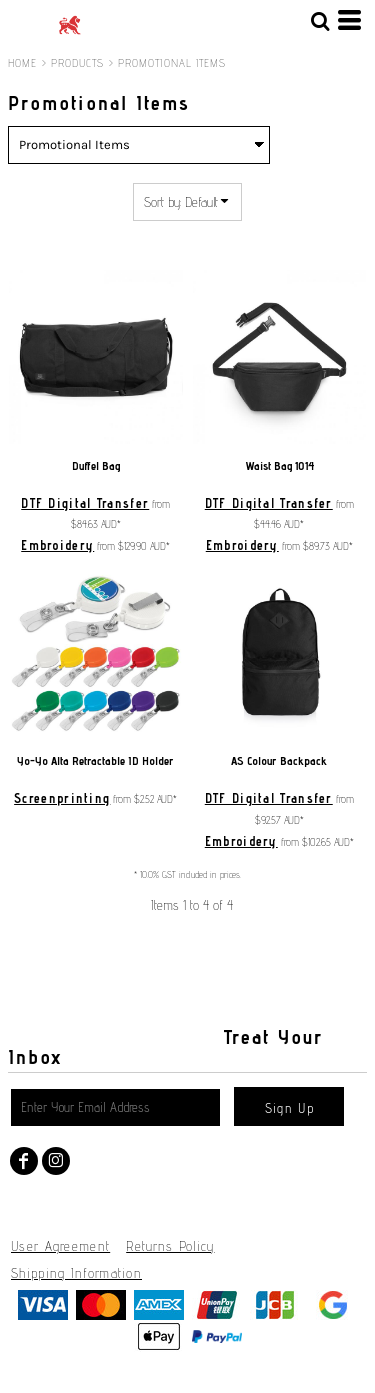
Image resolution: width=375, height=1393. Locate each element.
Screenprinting (62, 798)
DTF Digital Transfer (85, 503)
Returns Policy (170, 1246)
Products (78, 63)
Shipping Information (76, 1273)
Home (22, 63)
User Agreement (60, 1246)
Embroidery (57, 545)
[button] (320, 20)
